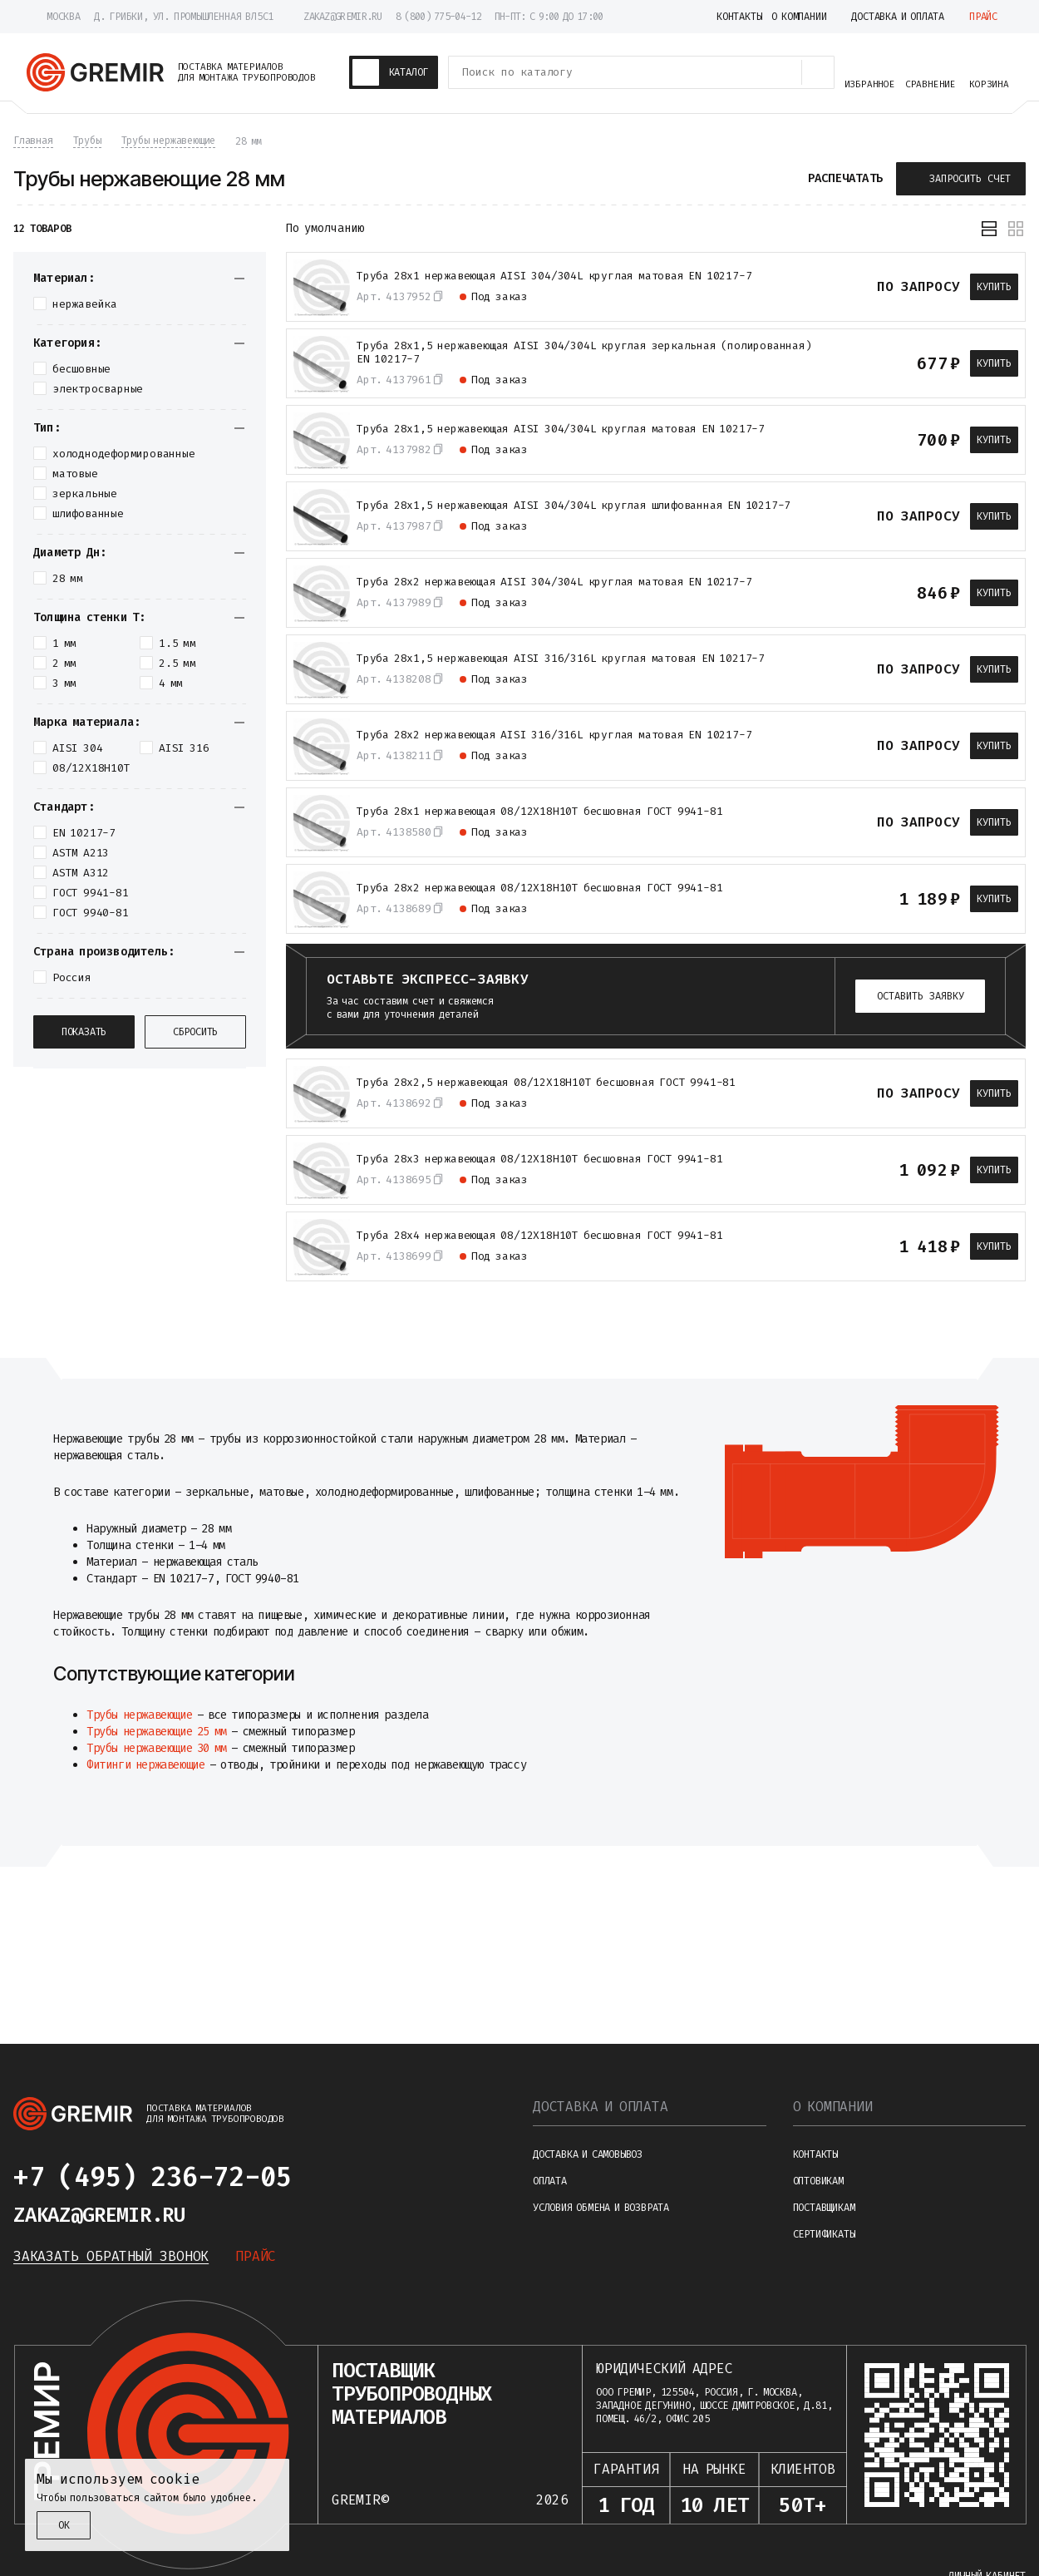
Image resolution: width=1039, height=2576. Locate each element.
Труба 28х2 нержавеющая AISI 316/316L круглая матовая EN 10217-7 (554, 735)
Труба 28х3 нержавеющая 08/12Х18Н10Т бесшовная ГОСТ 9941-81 (539, 1159)
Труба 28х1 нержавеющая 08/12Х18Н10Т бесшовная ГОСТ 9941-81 (539, 811)
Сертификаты (824, 2234)
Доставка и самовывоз (588, 2154)
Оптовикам (818, 2181)
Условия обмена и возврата (601, 2207)
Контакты (815, 2154)
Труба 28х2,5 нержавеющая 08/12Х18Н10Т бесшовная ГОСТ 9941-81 (546, 1082)
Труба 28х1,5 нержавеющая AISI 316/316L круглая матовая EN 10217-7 (561, 658)
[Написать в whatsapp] (364, 2177)
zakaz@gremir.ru (342, 16)
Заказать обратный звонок (111, 2256)
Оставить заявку (920, 996)
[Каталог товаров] (394, 72)
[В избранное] (855, 287)
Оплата (550, 2181)
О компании (833, 2106)
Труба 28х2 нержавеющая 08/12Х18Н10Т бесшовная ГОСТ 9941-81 (539, 888)
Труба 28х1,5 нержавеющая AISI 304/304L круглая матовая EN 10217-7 (561, 429)
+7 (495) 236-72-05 (152, 2176)
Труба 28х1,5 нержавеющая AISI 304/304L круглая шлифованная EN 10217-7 (573, 505)
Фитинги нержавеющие (145, 1765)
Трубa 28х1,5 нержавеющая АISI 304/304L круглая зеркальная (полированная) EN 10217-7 (584, 352)
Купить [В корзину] (994, 287)
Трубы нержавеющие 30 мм (156, 1748)
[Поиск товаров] (818, 72)
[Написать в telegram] (324, 2177)
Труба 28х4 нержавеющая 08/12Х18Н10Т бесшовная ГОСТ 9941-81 (539, 1235)
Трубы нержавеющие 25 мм (156, 1732)
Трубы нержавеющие (139, 1715)
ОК (64, 2525)
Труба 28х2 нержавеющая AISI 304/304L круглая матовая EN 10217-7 (554, 582)
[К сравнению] (825, 287)
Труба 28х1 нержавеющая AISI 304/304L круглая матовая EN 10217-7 (554, 276)
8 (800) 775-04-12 (438, 16)
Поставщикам (824, 2207)
